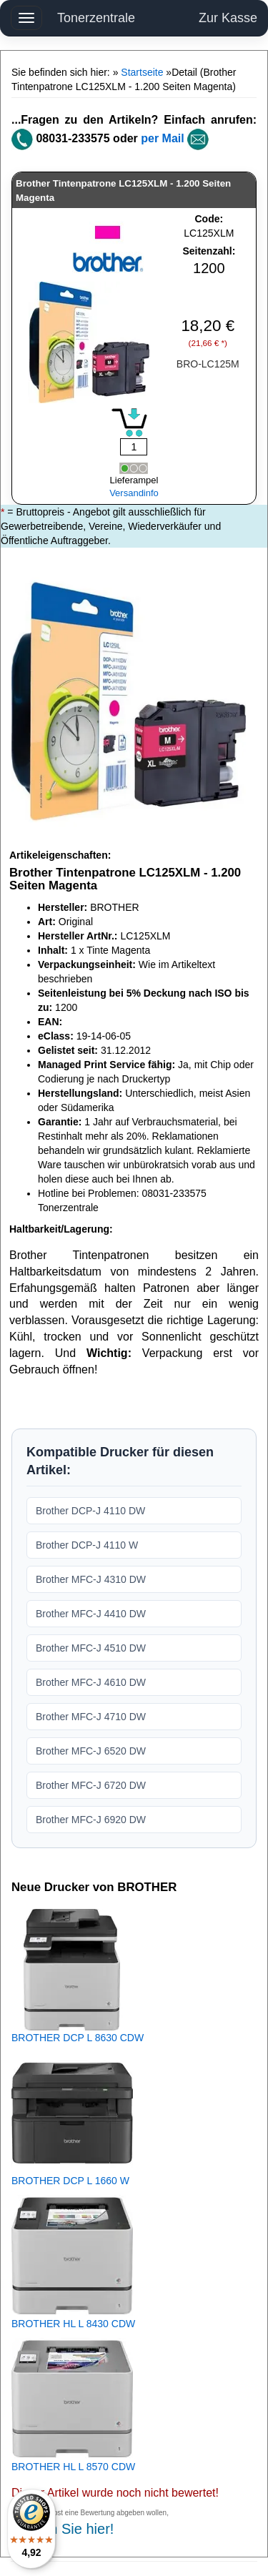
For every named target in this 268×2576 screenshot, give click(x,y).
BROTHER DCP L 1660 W (70, 2180)
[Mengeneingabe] (133, 446)
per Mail (162, 138)
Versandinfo (134, 493)
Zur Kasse (228, 18)
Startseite (142, 72)
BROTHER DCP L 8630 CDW (77, 2037)
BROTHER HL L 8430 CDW (73, 2323)
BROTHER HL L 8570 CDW (73, 2466)
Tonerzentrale (96, 18)
